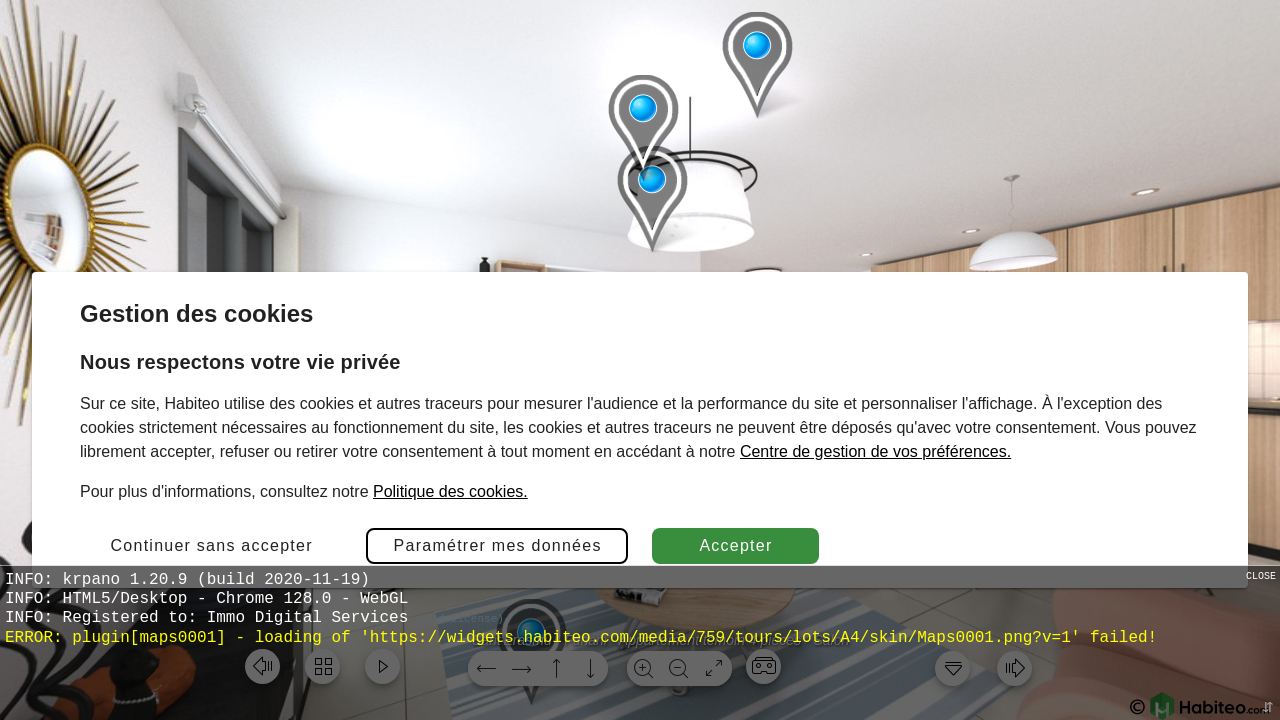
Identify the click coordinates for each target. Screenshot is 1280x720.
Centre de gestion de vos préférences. (875, 451)
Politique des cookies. (450, 491)
